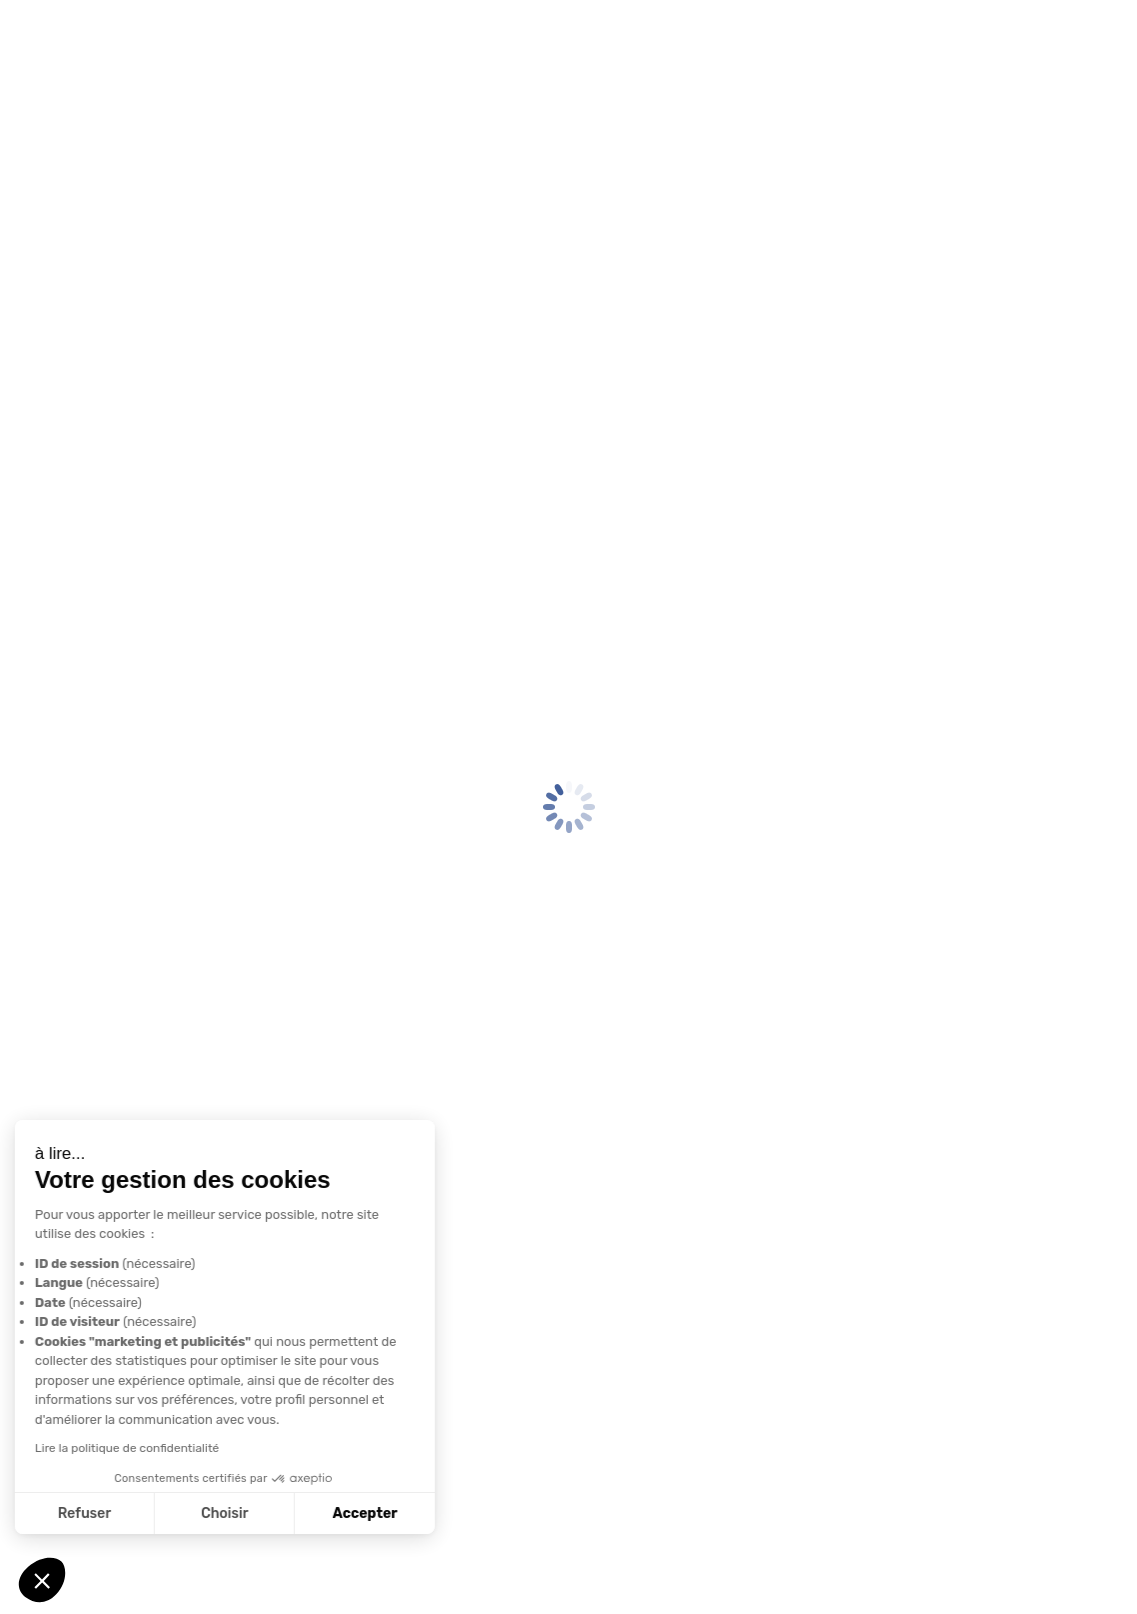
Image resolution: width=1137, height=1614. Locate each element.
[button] (42, 1580)
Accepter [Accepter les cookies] (184, 1513)
